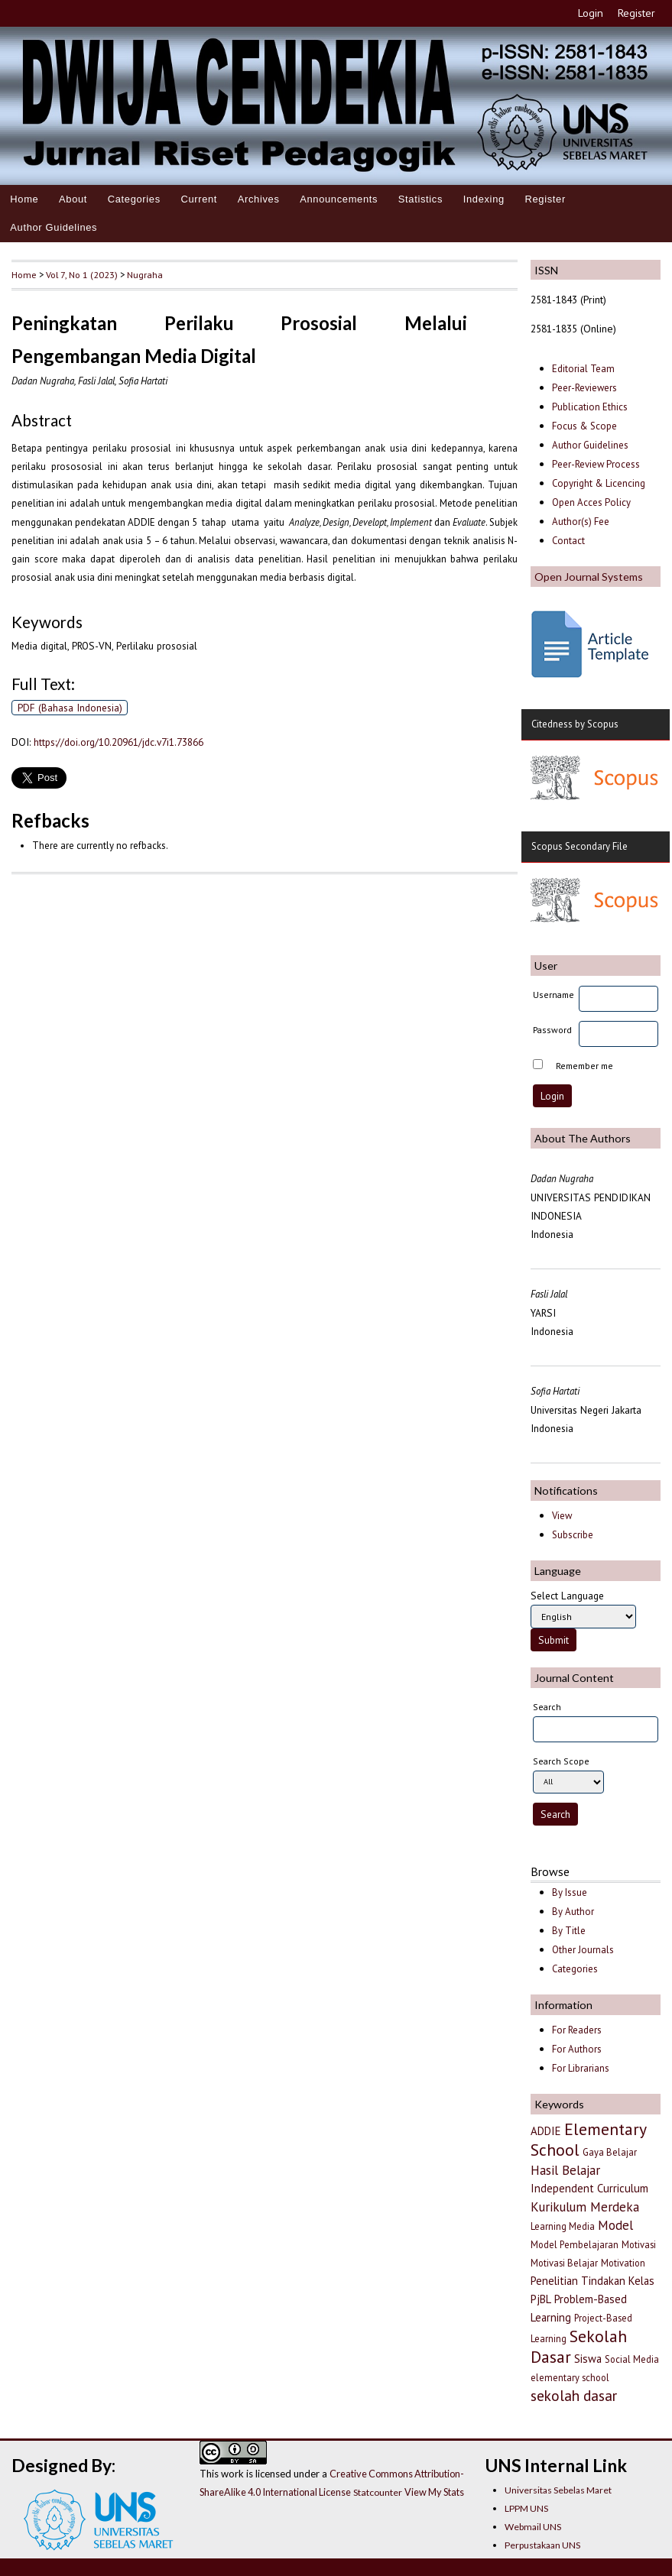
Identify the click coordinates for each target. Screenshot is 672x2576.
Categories (134, 199)
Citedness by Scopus (574, 724)
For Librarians (580, 2068)
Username (553, 994)
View (562, 1515)
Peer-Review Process (596, 464)
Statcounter (377, 2492)
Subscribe (572, 1534)
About (73, 199)
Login (590, 13)
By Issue (569, 1892)
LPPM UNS (526, 2508)
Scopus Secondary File (579, 846)
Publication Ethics (590, 406)
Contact (568, 540)
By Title (569, 1930)
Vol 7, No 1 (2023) (82, 274)
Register (636, 13)
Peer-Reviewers (585, 387)
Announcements (339, 199)
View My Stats (434, 2492)
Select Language (567, 1595)
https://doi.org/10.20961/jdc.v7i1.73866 (118, 742)
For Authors (577, 2049)
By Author (573, 1911)
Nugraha (145, 274)
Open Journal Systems (588, 576)
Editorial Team (583, 368)
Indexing (484, 199)
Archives (259, 199)
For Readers (577, 2030)
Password (552, 1029)
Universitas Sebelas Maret (558, 2490)
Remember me (584, 1065)
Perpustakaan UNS (542, 2545)
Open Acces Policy (591, 502)
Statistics (420, 199)
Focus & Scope (584, 426)
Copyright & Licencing (598, 483)
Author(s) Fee (580, 521)
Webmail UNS (533, 2526)
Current (198, 199)
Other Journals (583, 1949)
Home (24, 199)
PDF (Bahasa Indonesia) (70, 707)
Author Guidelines (53, 227)
